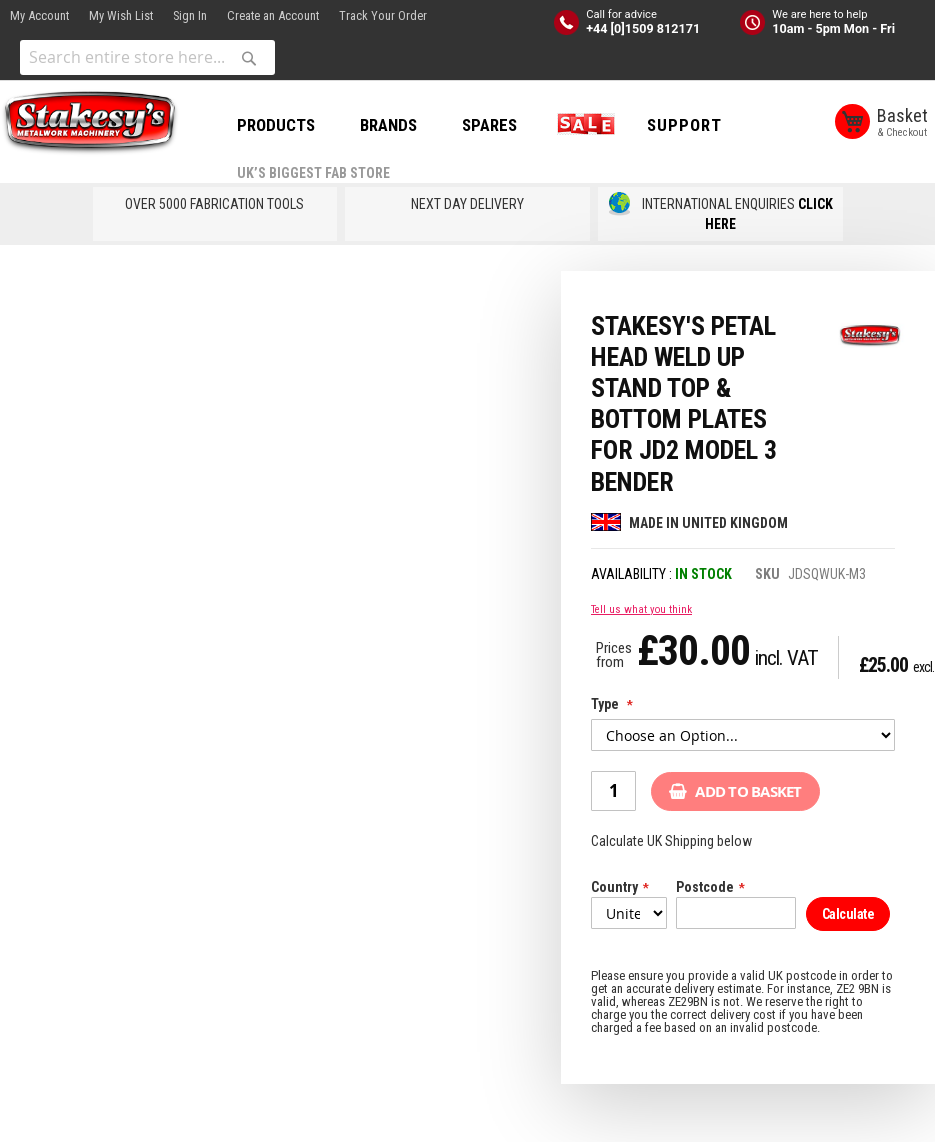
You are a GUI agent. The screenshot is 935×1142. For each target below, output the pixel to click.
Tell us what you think (641, 609)
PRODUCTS (276, 125)
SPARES (489, 125)
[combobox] (147, 57)
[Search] (249, 58)
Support (684, 125)
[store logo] (90, 123)
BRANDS (388, 125)
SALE (582, 125)
